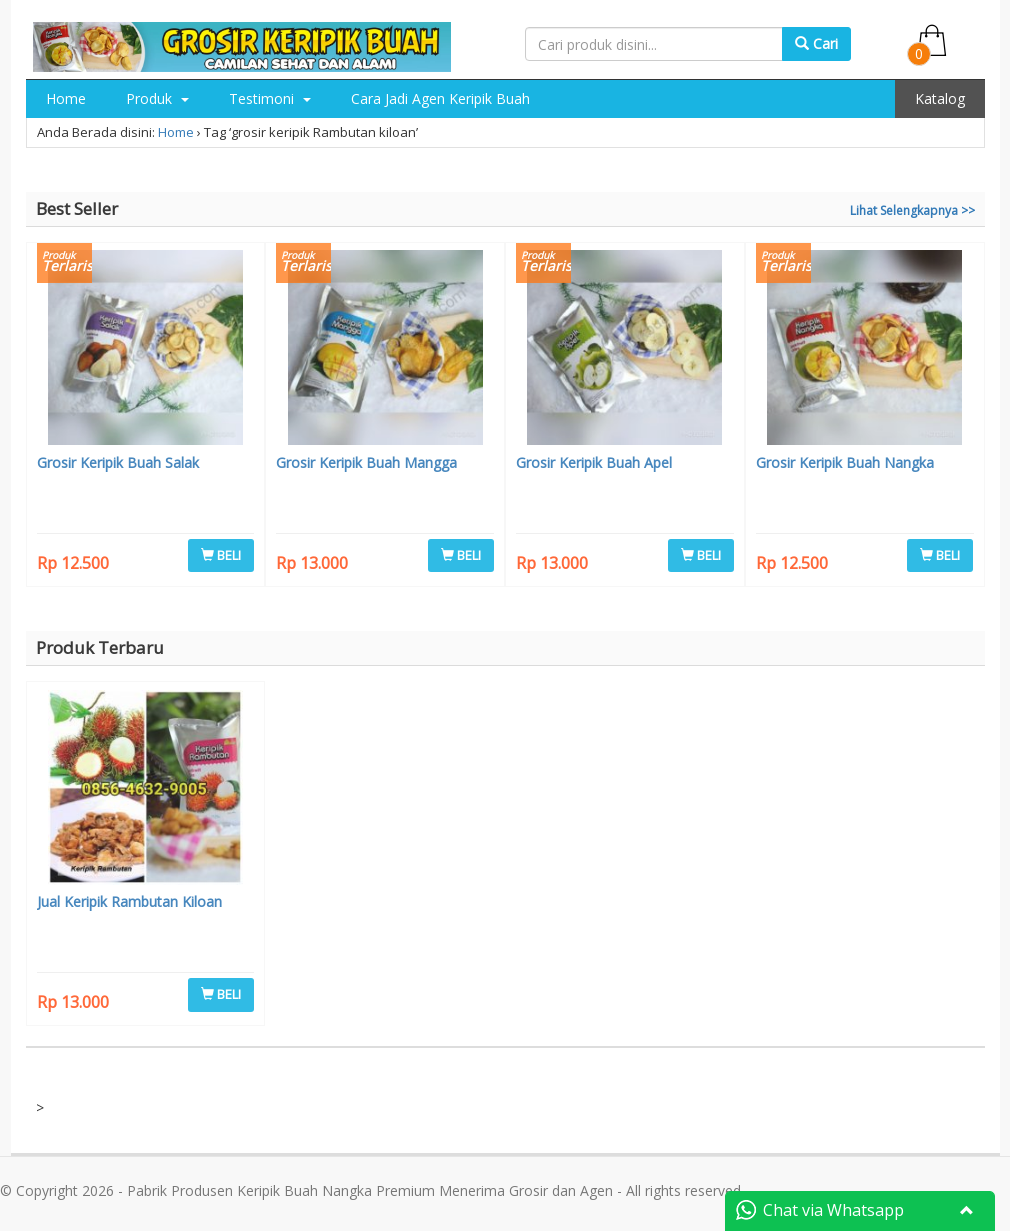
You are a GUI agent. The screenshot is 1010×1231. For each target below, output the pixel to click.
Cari (816, 43)
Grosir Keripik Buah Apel (594, 462)
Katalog (940, 98)
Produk (157, 98)
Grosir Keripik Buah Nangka (845, 462)
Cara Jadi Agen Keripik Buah (440, 98)
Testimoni (270, 98)
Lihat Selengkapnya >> (912, 210)
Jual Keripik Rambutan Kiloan (129, 901)
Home (66, 98)
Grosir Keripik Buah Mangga (366, 462)
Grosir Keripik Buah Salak (118, 462)
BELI (221, 555)
